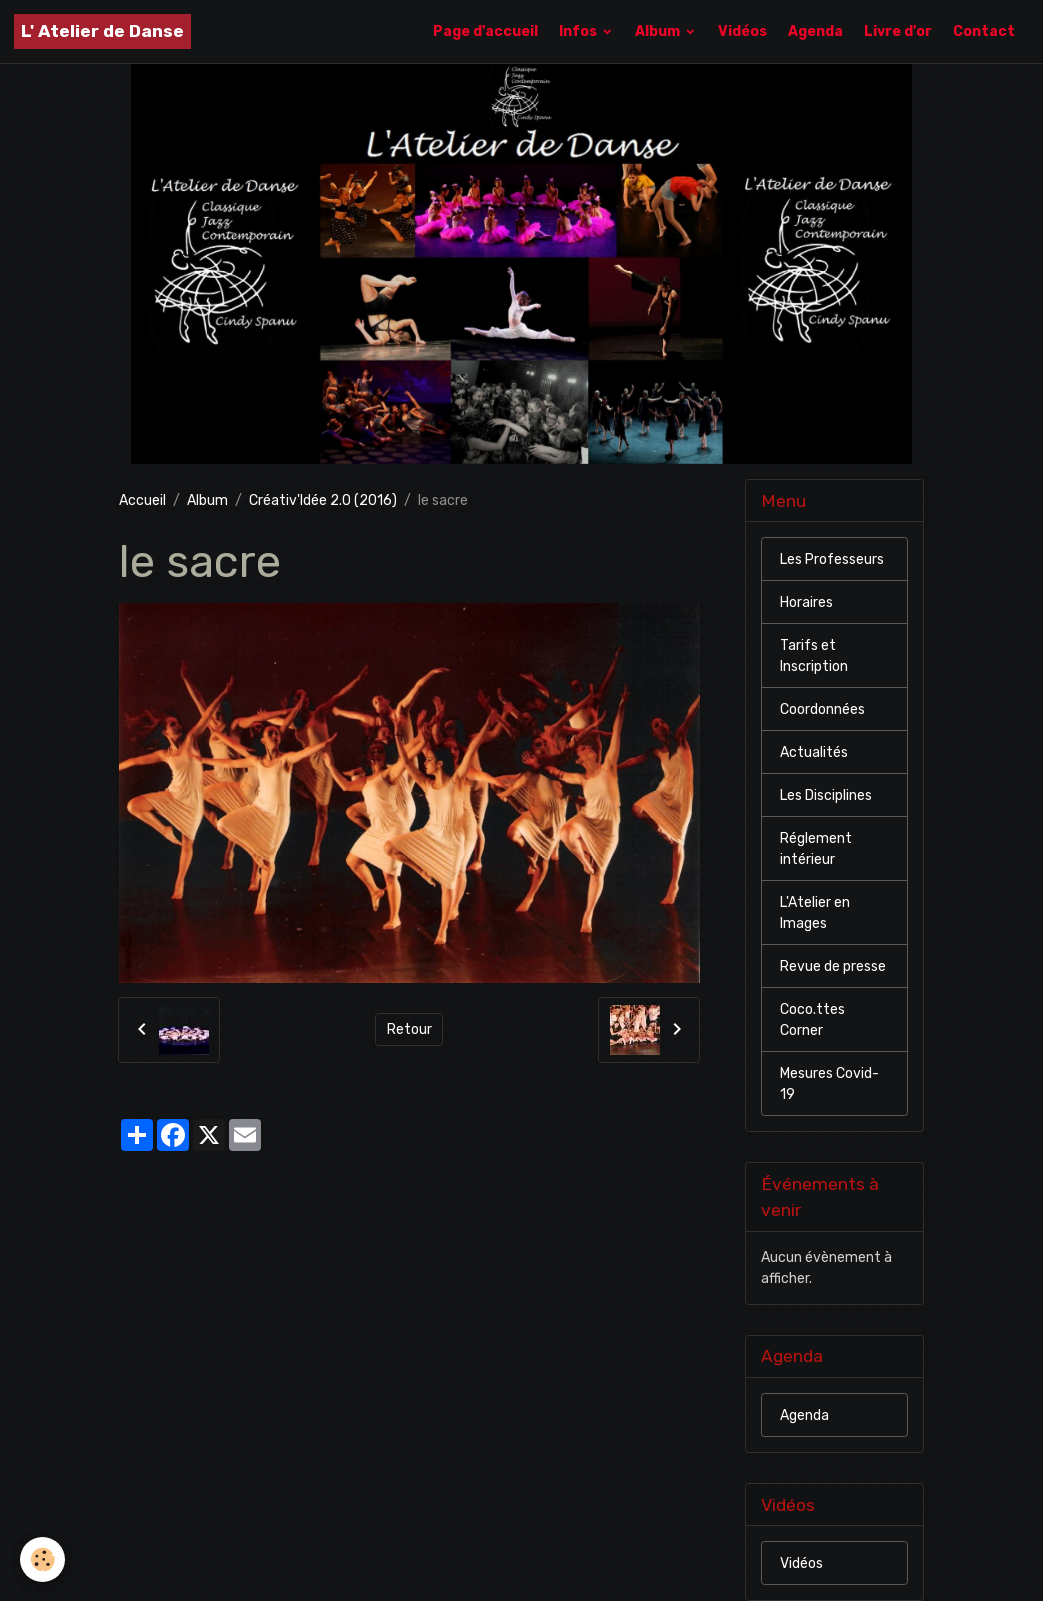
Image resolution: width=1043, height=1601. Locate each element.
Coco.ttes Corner (812, 1020)
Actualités (814, 752)
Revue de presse (833, 966)
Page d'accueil (485, 31)
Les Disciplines (826, 795)
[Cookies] (42, 1559)
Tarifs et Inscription (814, 656)
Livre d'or (898, 31)
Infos (579, 31)
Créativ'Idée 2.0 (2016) (323, 500)
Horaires (806, 602)
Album (659, 31)
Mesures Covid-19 (829, 1084)
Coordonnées (822, 709)
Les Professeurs (832, 559)
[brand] (102, 31)
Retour (409, 1029)
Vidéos (742, 31)
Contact (984, 31)
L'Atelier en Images (815, 913)
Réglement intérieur (816, 849)
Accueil (142, 500)
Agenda (815, 31)
